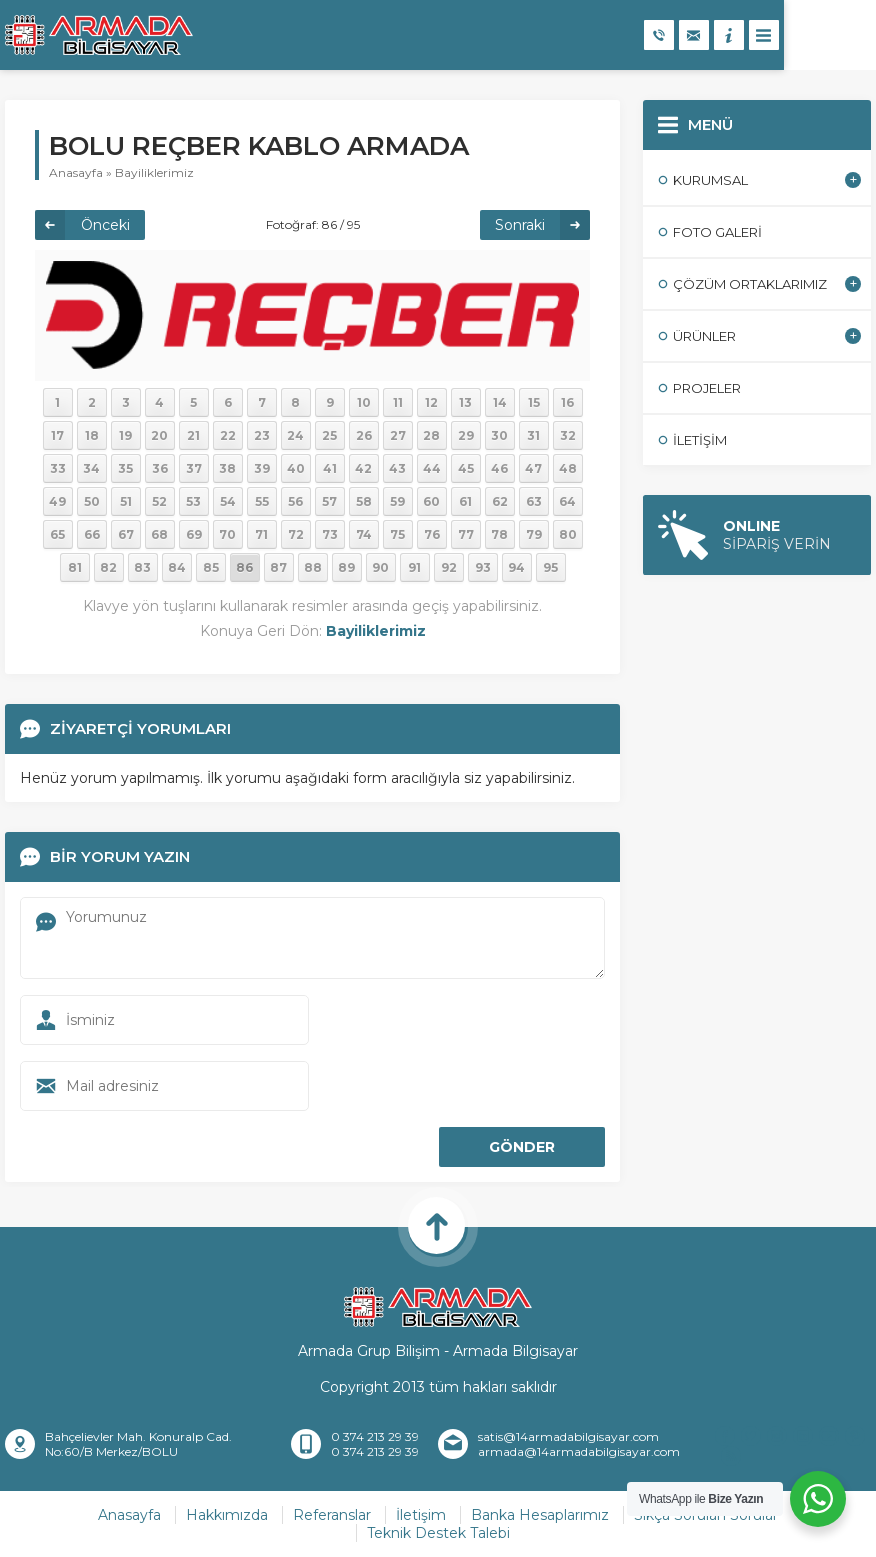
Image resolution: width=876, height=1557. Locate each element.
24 (295, 435)
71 (261, 534)
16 (567, 402)
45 (466, 468)
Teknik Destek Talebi (438, 1533)
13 (465, 402)
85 (211, 567)
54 (228, 501)
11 (398, 402)
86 (244, 567)
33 (58, 468)
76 (432, 534)
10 (364, 402)
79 (534, 534)
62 (500, 501)
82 (108, 567)
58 (364, 501)
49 (57, 501)
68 (159, 534)
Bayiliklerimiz (154, 172)
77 (466, 534)
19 (125, 435)
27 (398, 435)
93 (483, 567)
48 (568, 468)
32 (568, 435)
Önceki (105, 225)
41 (330, 468)
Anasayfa (76, 172)
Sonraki (520, 225)
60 (431, 501)
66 (92, 534)
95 (550, 567)
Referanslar (332, 1515)
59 (397, 501)
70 (227, 534)
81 (75, 567)
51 (126, 501)
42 (363, 468)
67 (126, 534)
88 (313, 567)
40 (296, 468)
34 (91, 468)
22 (228, 435)
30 (499, 435)
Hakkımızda (227, 1515)
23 (262, 435)
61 (465, 501)
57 (329, 501)
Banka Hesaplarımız (540, 1515)
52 (159, 501)
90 (380, 567)
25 (329, 435)
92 (449, 567)
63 (534, 501)
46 (499, 468)
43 (397, 468)
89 (346, 567)
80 (568, 534)
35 (125, 468)
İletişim (421, 1515)
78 (499, 534)
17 (57, 435)
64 (567, 501)
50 (92, 501)
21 (193, 435)
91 (414, 567)
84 (177, 567)
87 (278, 567)
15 (534, 402)
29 (466, 435)
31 (533, 435)
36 (160, 468)
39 (262, 468)
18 (92, 435)
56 (295, 501)
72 (296, 534)
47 (533, 468)
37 (194, 468)
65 (57, 534)
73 (330, 534)
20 (159, 435)
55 (262, 501)
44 (432, 468)
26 (364, 435)
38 (227, 468)
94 (516, 567)
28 (431, 435)
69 (194, 534)
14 (500, 402)
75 (397, 534)
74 (364, 534)
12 (431, 402)
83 (142, 567)
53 (193, 501)
